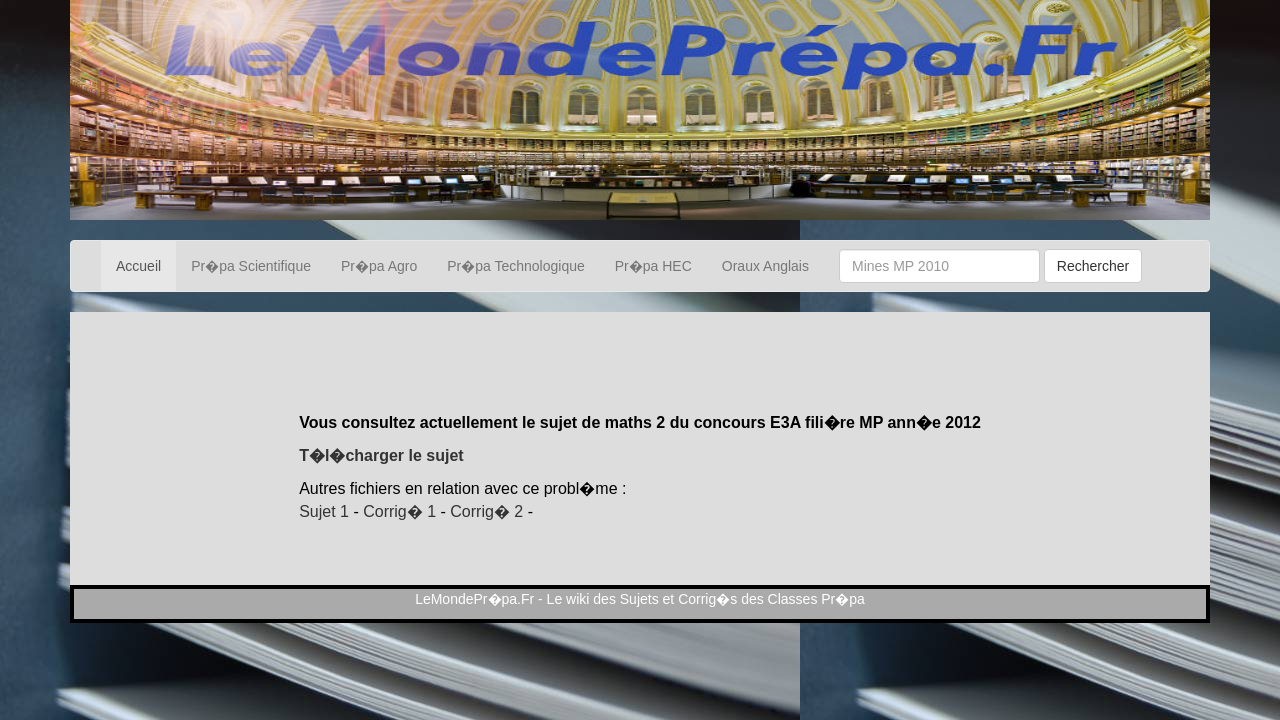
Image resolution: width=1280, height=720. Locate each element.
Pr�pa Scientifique (251, 266)
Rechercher (1093, 266)
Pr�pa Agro (379, 266)
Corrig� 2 (486, 511)
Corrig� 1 (399, 511)
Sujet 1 (324, 511)
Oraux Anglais (765, 266)
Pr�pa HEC (653, 266)
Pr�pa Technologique (516, 266)
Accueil (138, 266)
